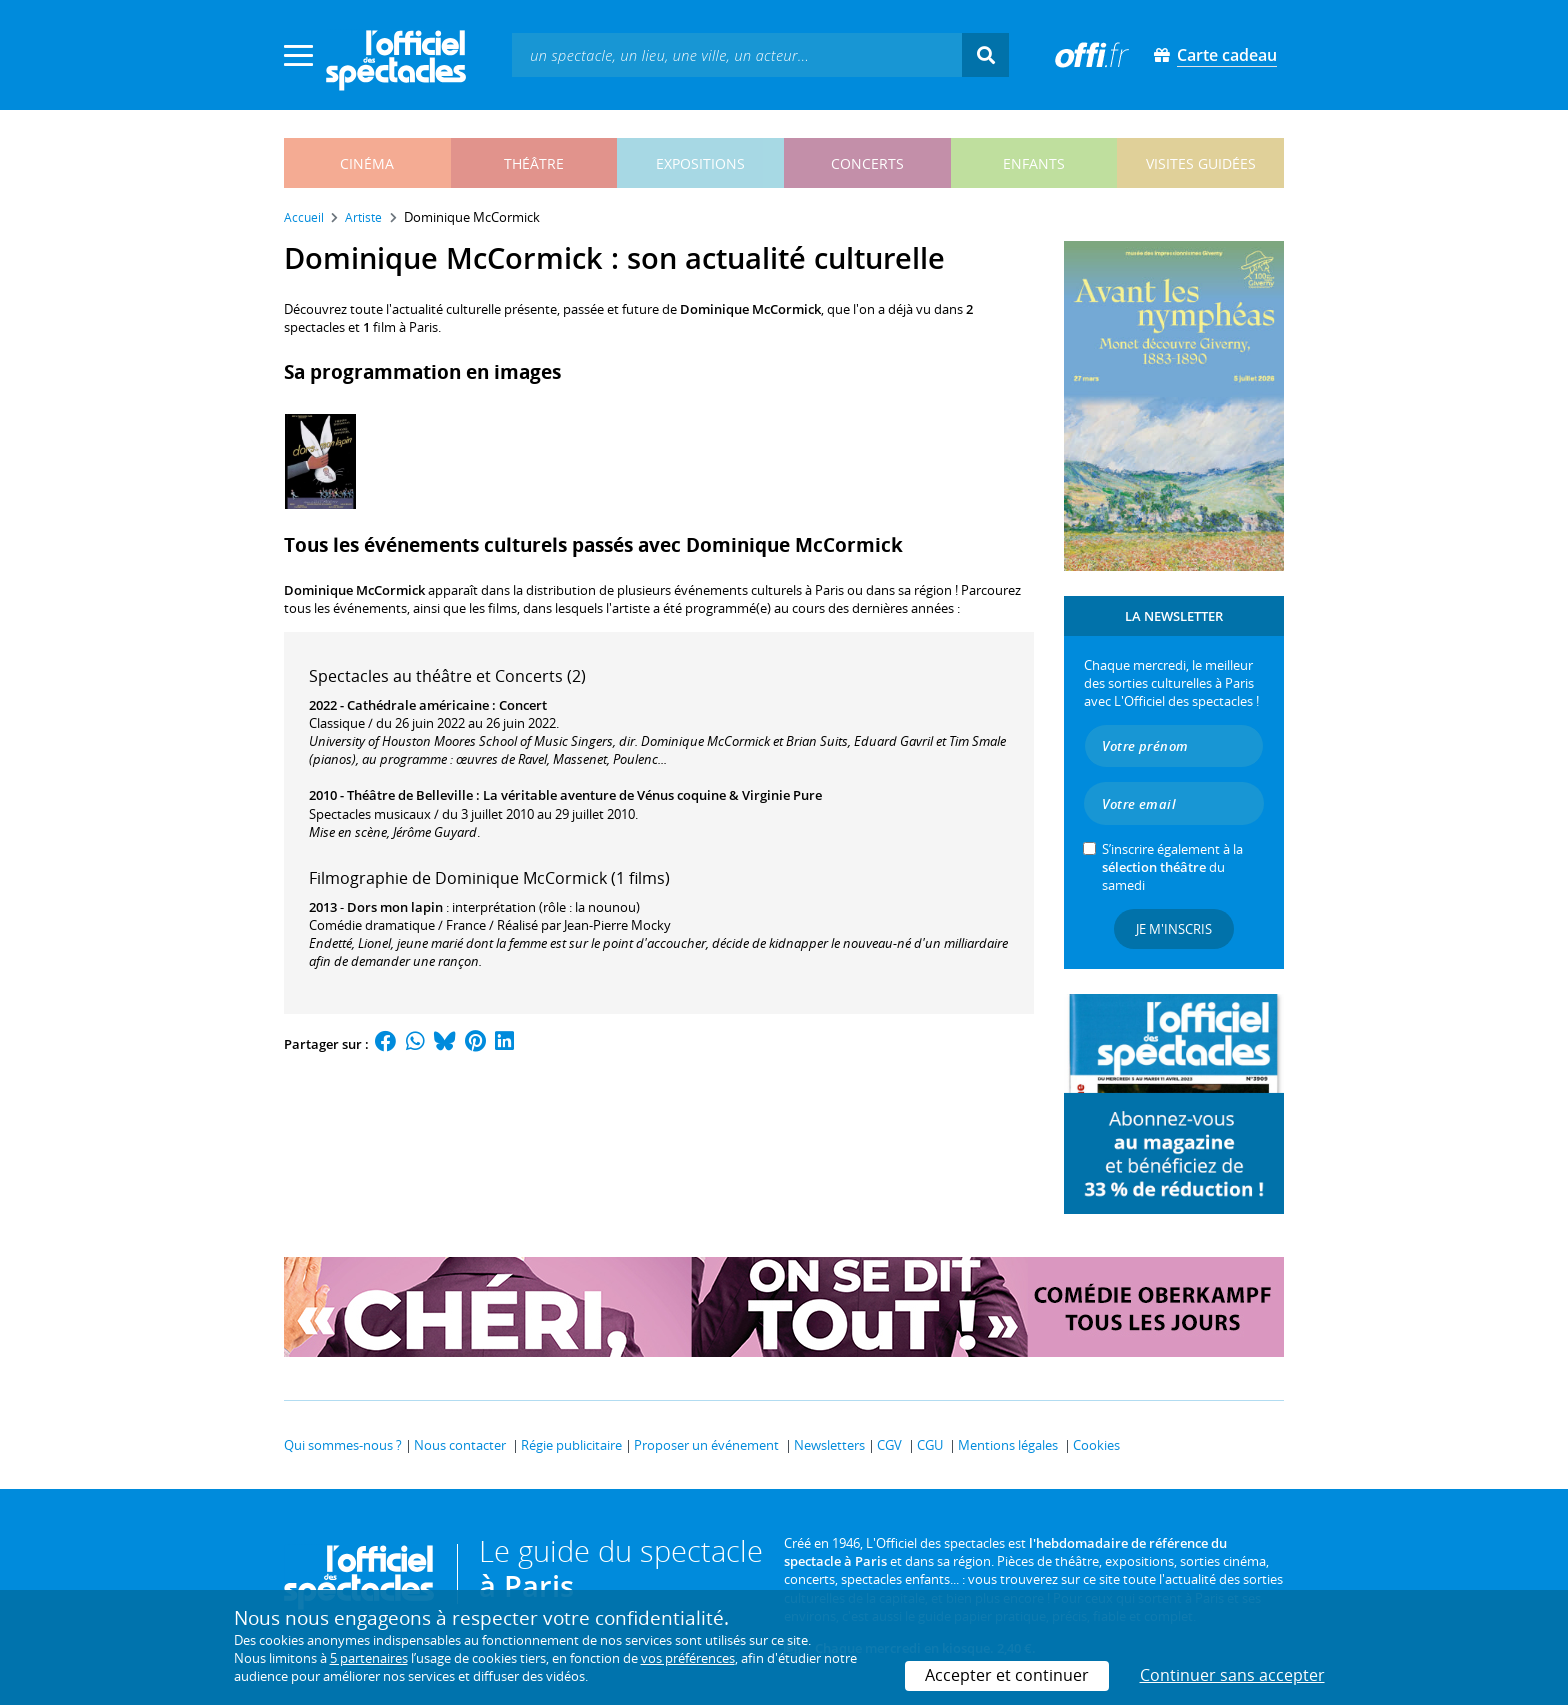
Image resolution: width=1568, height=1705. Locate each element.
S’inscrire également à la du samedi (1172, 867)
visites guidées (1201, 163)
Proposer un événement (706, 1445)
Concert (523, 705)
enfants (1034, 163)
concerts (867, 163)
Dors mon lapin (395, 907)
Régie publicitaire (571, 1445)
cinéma (367, 163)
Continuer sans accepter (1232, 1675)
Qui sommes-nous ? (343, 1445)
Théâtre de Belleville (410, 795)
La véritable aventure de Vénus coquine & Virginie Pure (652, 795)
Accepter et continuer (1007, 1675)
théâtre (534, 163)
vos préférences (688, 1658)
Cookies (1096, 1445)
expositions (700, 163)
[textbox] (737, 54)
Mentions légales (1008, 1445)
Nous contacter (460, 1445)
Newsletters (829, 1445)
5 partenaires (369, 1658)
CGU (930, 1445)
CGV (889, 1445)
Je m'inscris (1174, 929)
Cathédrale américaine (418, 705)
